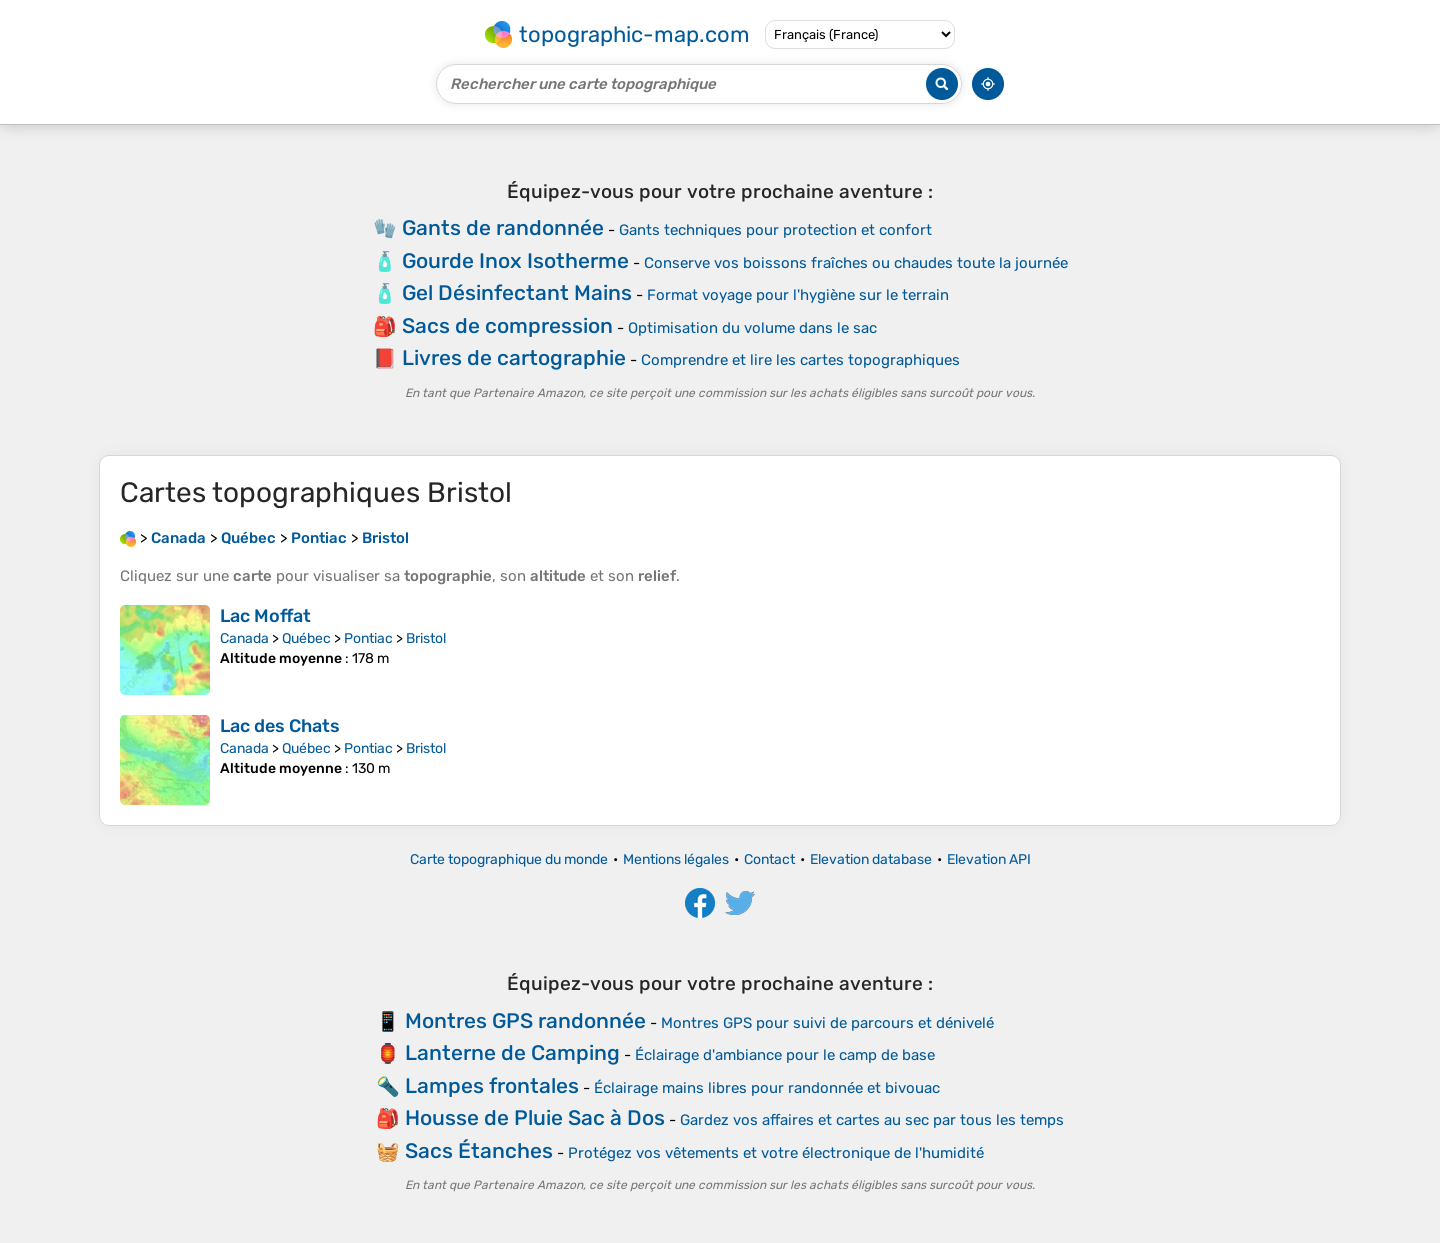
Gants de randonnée (503, 227)
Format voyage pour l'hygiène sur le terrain (798, 295)
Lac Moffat (265, 616)
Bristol (426, 638)
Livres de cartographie (514, 357)
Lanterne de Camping (512, 1052)
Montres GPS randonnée (525, 1020)
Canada (244, 638)
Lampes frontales (492, 1085)
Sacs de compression (507, 325)
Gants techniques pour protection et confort (775, 230)
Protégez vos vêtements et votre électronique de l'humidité (776, 1153)
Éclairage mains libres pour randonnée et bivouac (767, 1088)
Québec (306, 638)
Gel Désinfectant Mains (517, 292)
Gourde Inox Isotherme (515, 260)
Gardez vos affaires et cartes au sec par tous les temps (872, 1120)
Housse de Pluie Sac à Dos (535, 1117)
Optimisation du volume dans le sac (752, 328)
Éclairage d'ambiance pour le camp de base (785, 1055)
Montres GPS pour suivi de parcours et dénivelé (827, 1023)
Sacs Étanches (479, 1150)
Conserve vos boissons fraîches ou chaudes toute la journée (856, 263)
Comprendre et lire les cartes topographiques (800, 360)
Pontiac (368, 638)
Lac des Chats (280, 726)
